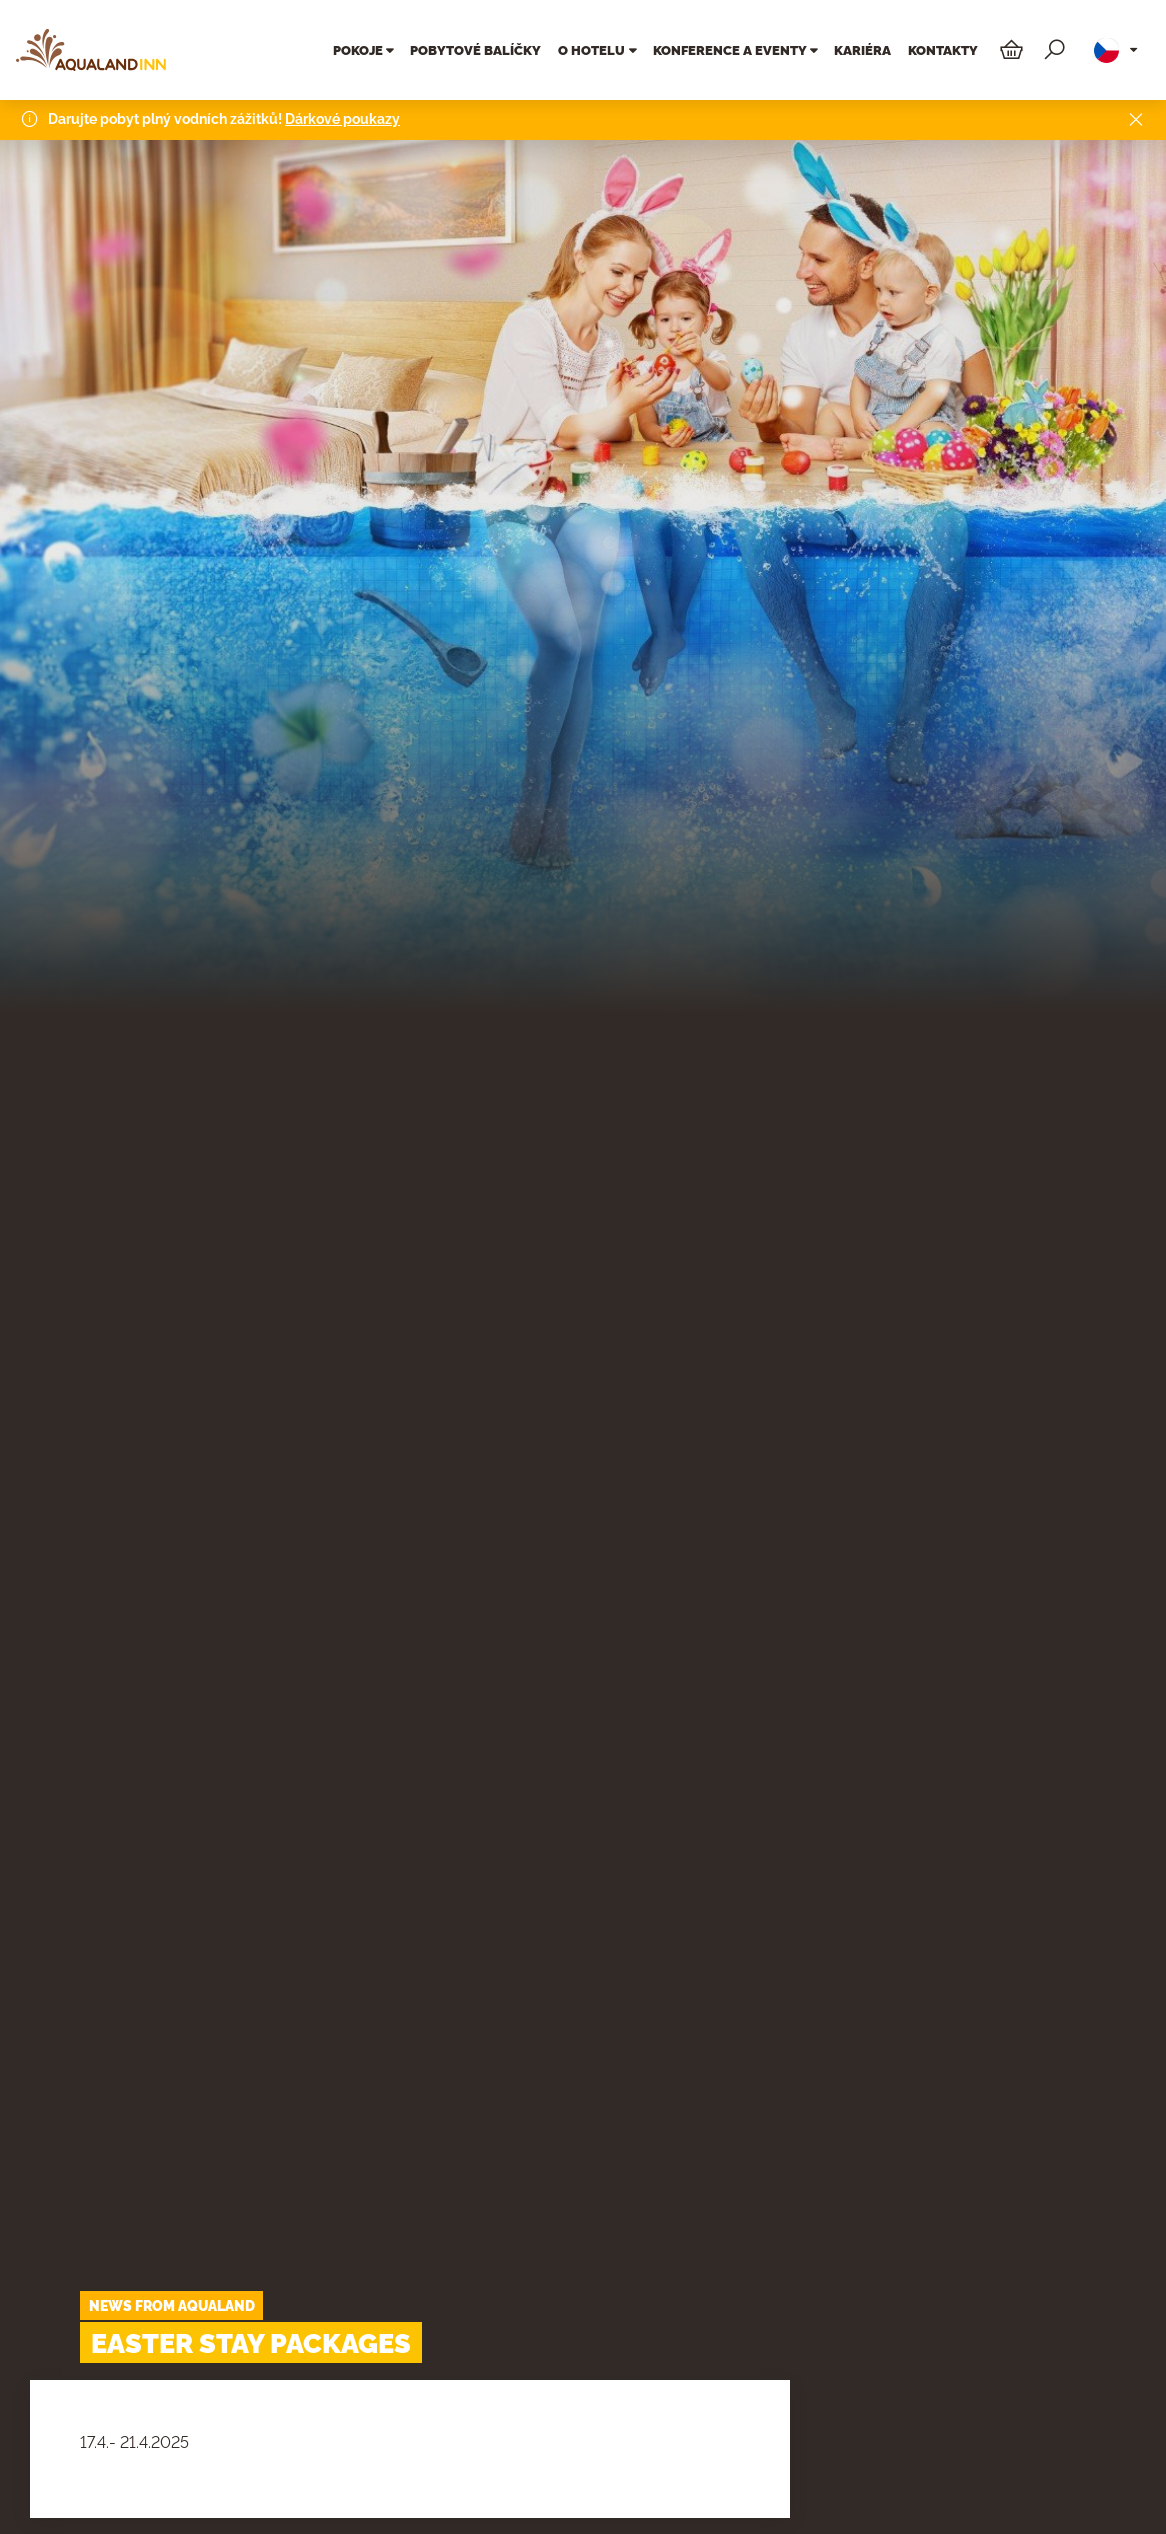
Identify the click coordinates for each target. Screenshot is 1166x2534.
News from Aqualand (172, 2305)
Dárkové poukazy (342, 116)
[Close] (1136, 117)
